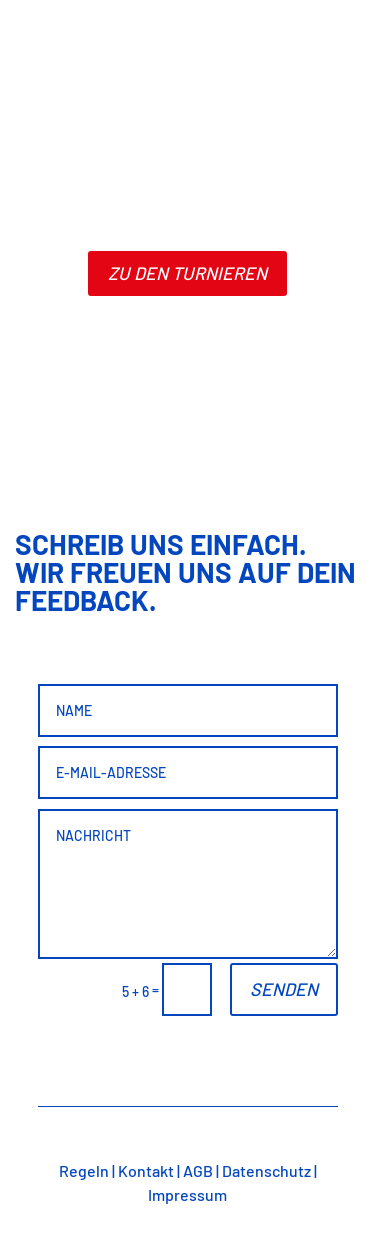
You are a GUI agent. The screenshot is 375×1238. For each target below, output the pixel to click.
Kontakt (146, 1170)
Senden (284, 989)
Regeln (84, 1170)
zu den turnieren (187, 273)
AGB (198, 1170)
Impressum (187, 1194)
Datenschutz (266, 1170)
